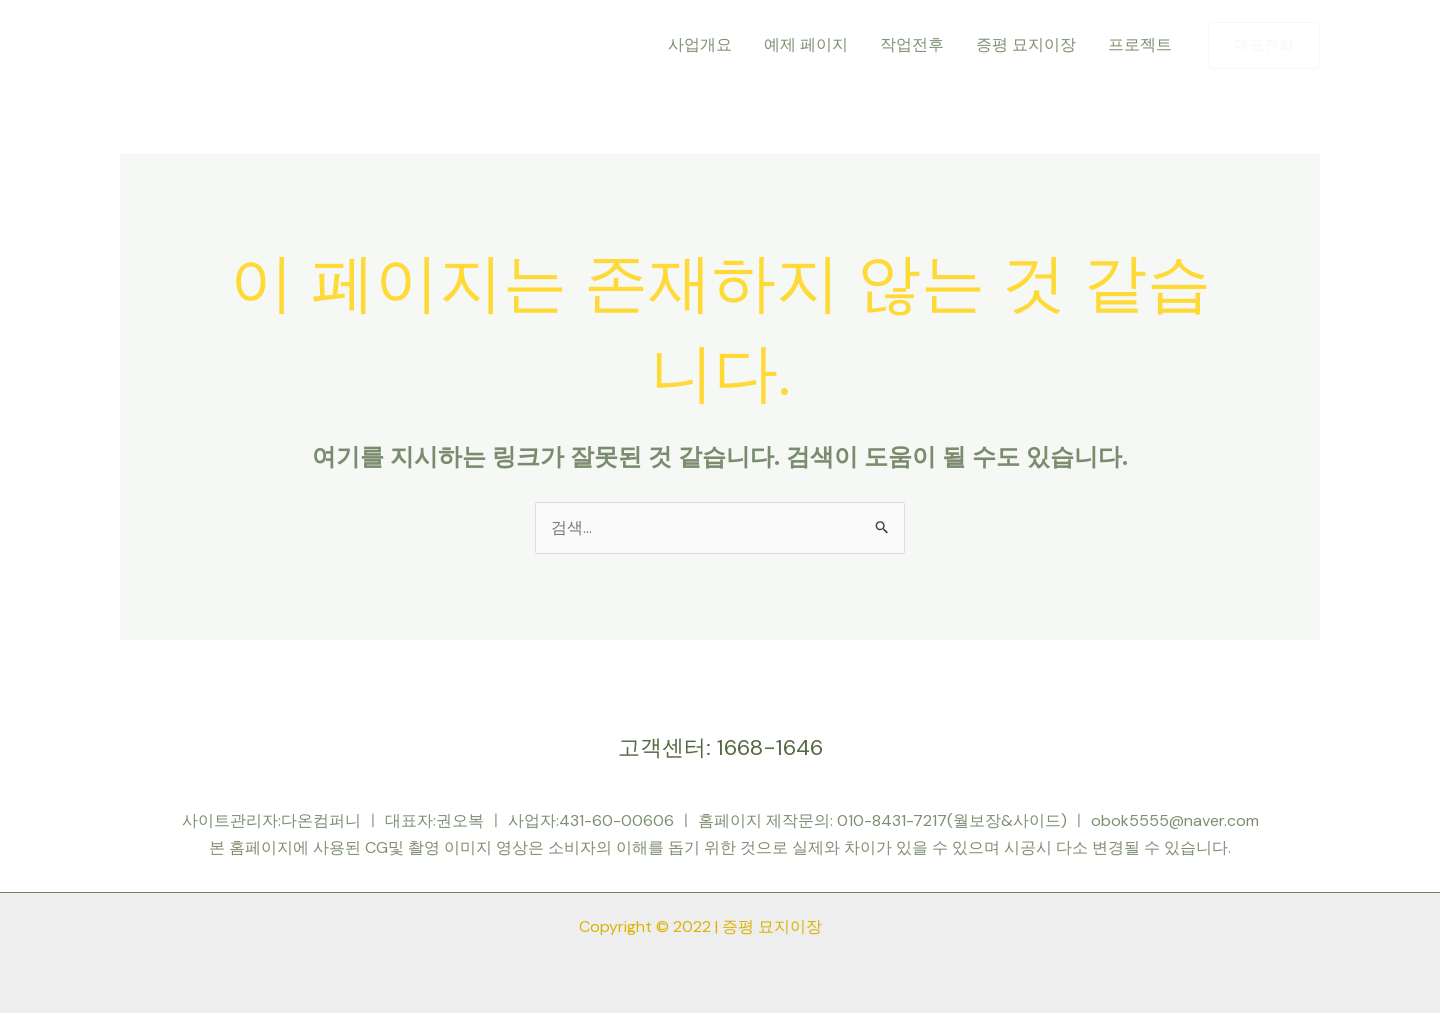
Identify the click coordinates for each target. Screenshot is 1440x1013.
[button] (1264, 45)
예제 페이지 (806, 44)
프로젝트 (1140, 44)
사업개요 (700, 44)
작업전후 (912, 44)
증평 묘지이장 (1026, 44)
